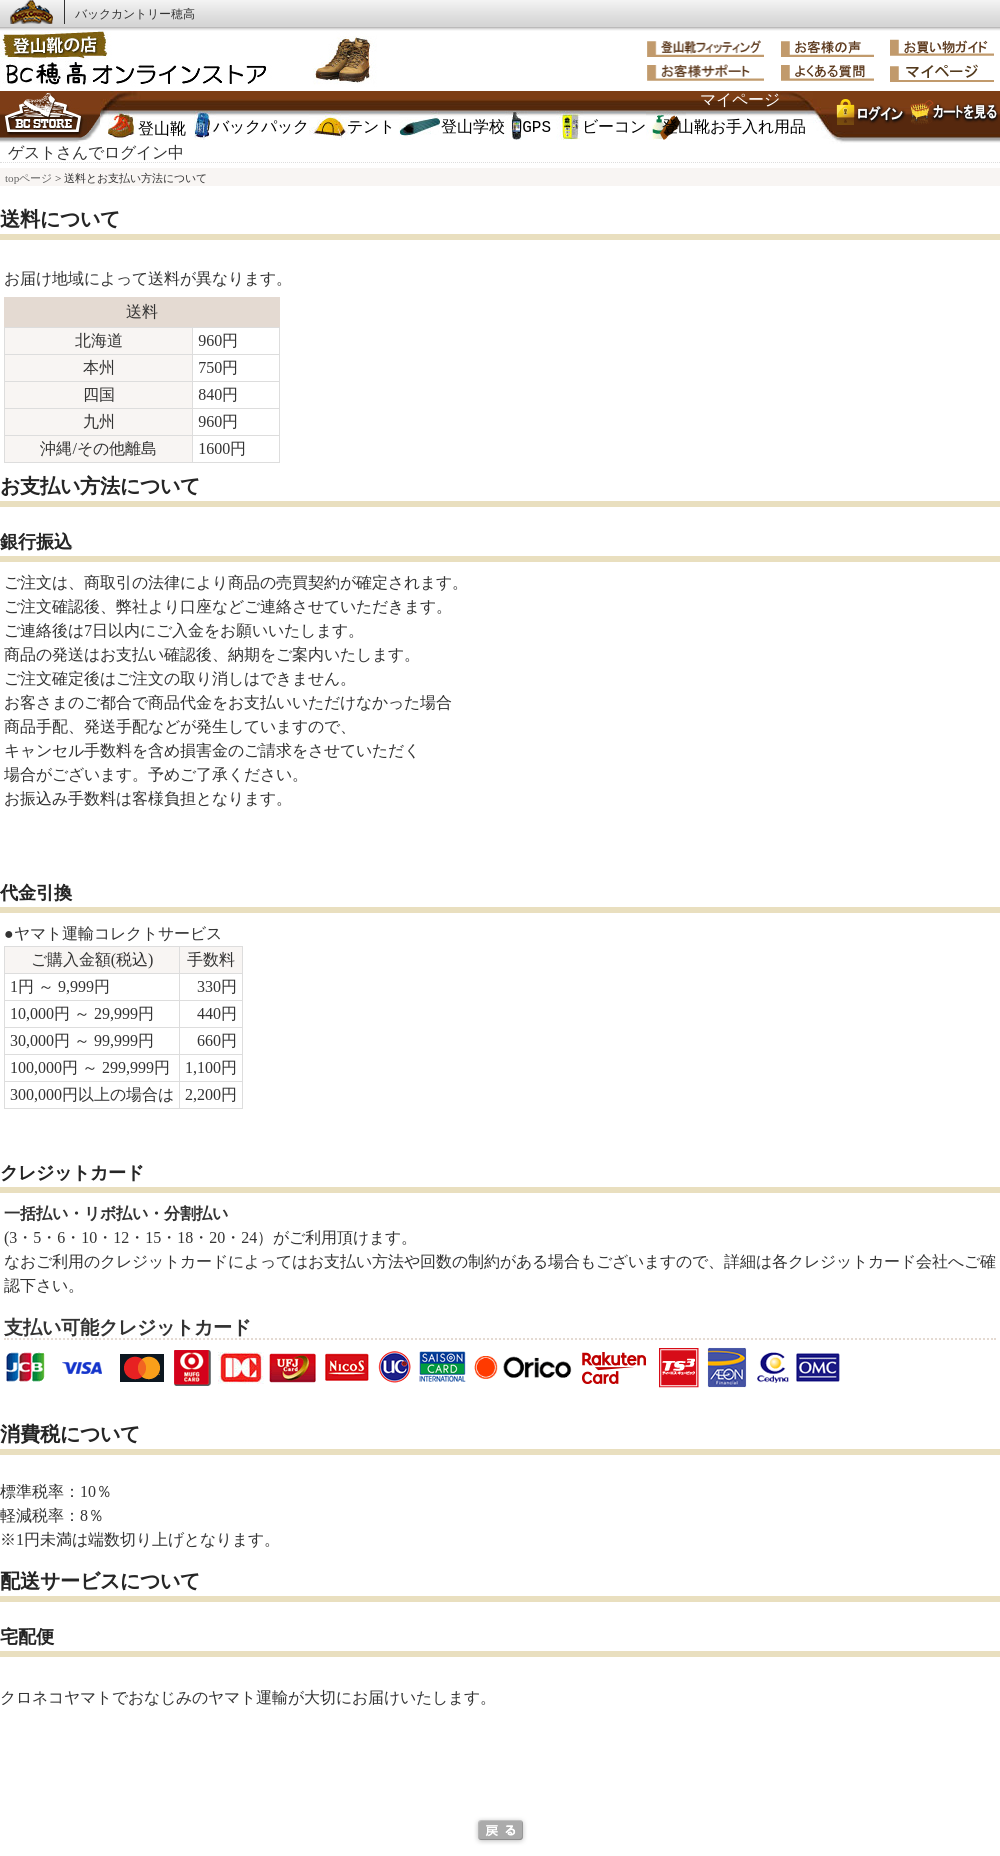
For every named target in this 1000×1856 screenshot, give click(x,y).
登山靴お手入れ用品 (734, 128)
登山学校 (473, 128)
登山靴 (162, 130)
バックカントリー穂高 (135, 14)
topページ (28, 178)
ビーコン (614, 128)
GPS (536, 128)
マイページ (740, 101)
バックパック (261, 128)
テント (371, 128)
